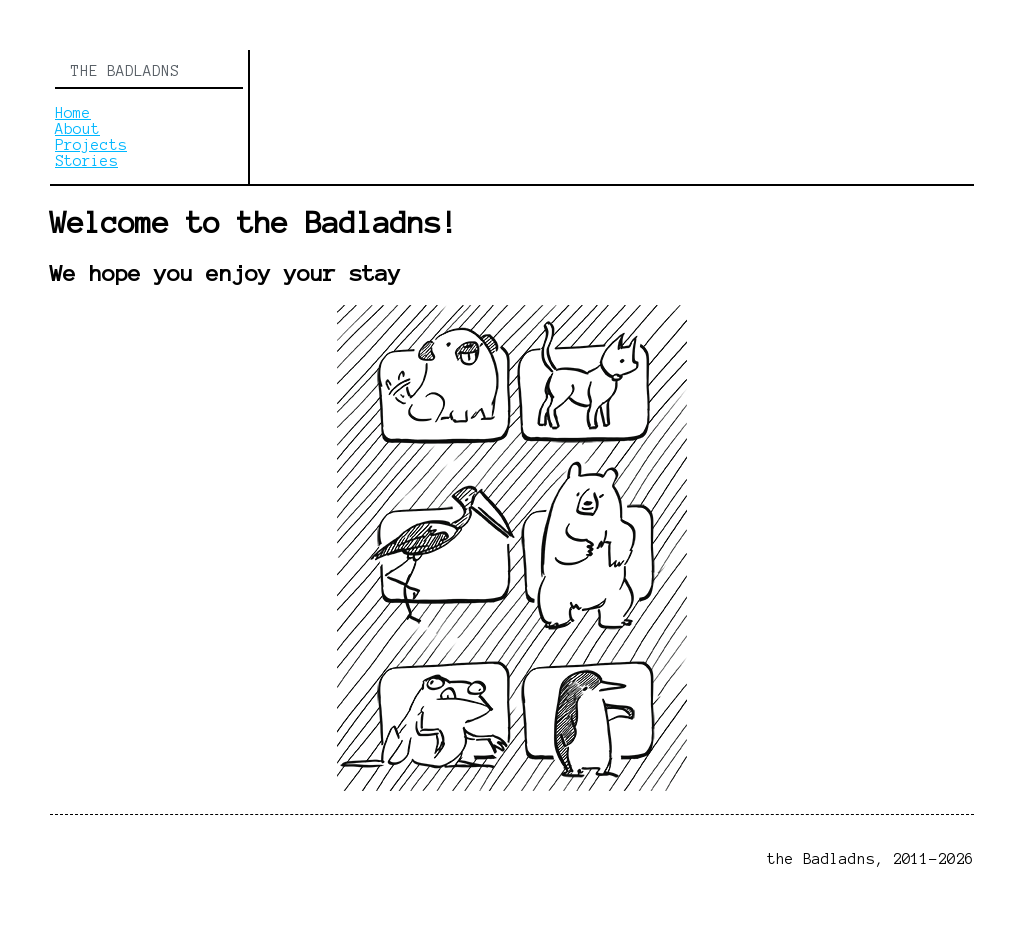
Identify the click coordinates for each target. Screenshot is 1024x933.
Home (73, 113)
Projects (91, 145)
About (77, 129)
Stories (86, 161)
